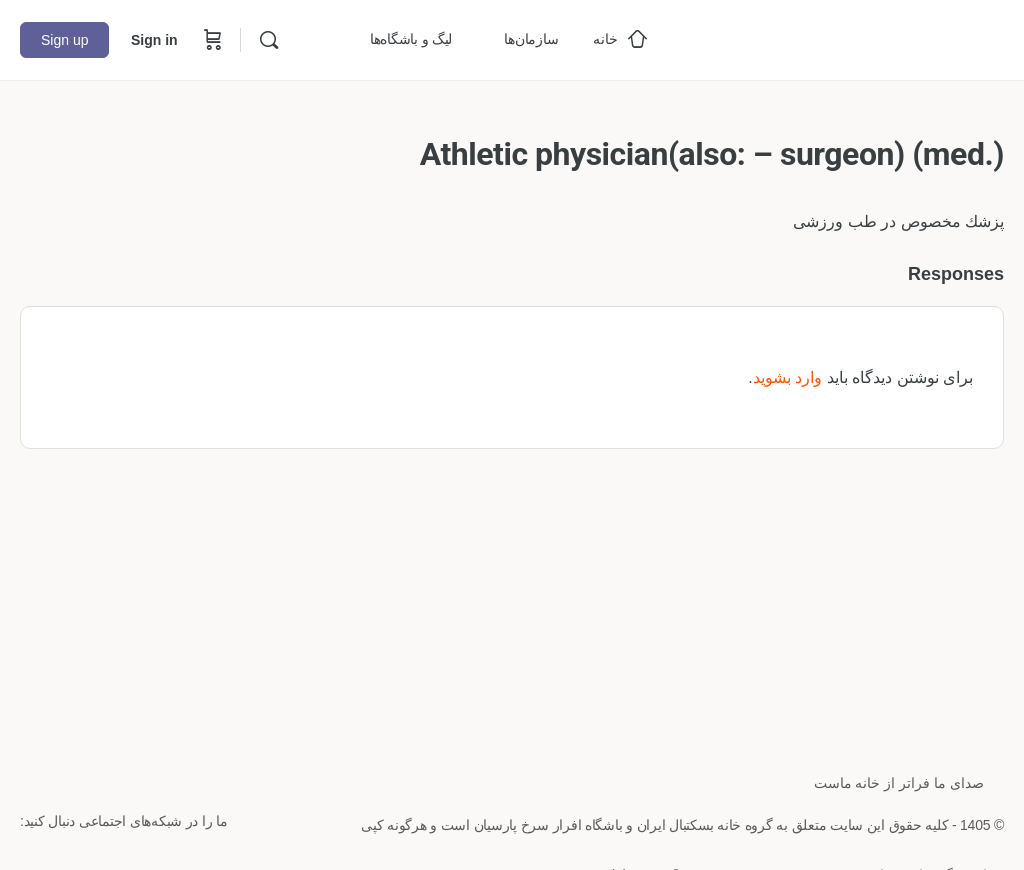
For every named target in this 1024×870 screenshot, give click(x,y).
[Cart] (211, 40)
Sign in (154, 40)
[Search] (269, 40)
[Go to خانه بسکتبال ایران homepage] (854, 37)
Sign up (64, 40)
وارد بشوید (787, 377)
